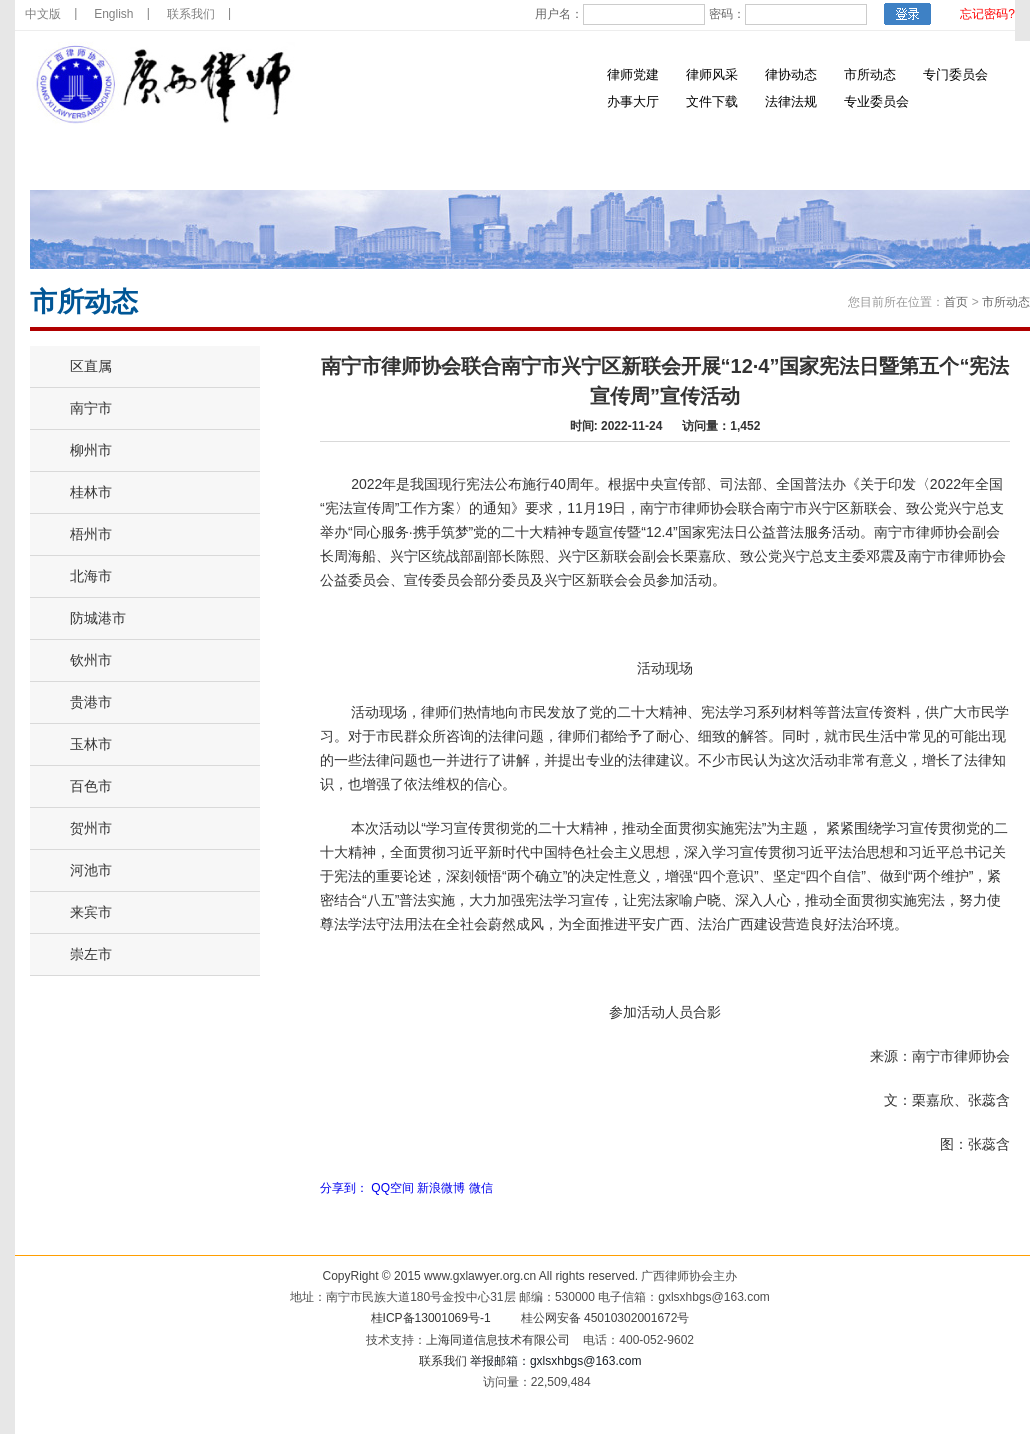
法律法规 (791, 101)
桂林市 (91, 492)
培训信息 (503, 159)
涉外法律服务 (927, 159)
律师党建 (633, 74)
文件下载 (712, 101)
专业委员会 (876, 101)
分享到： (344, 1188)
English (113, 14)
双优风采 (813, 159)
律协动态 (791, 74)
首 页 (90, 159)
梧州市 (91, 534)
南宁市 (91, 408)
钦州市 (91, 660)
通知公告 (400, 159)
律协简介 (193, 159)
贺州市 (91, 828)
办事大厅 (633, 101)
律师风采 (712, 74)
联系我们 (191, 14)
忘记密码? (987, 14)
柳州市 (91, 450)
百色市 (91, 786)
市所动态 (870, 74)
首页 (956, 302)
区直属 (91, 366)
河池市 (91, 870)
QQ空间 (392, 1188)
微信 (481, 1188)
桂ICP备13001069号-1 (431, 1318)
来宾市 (91, 912)
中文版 (43, 14)
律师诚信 (607, 159)
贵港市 (91, 702)
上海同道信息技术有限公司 (498, 1340)
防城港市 (98, 618)
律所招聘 (710, 159)
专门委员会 (955, 74)
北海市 (91, 576)
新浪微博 (441, 1188)
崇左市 (91, 954)
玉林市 (91, 744)
